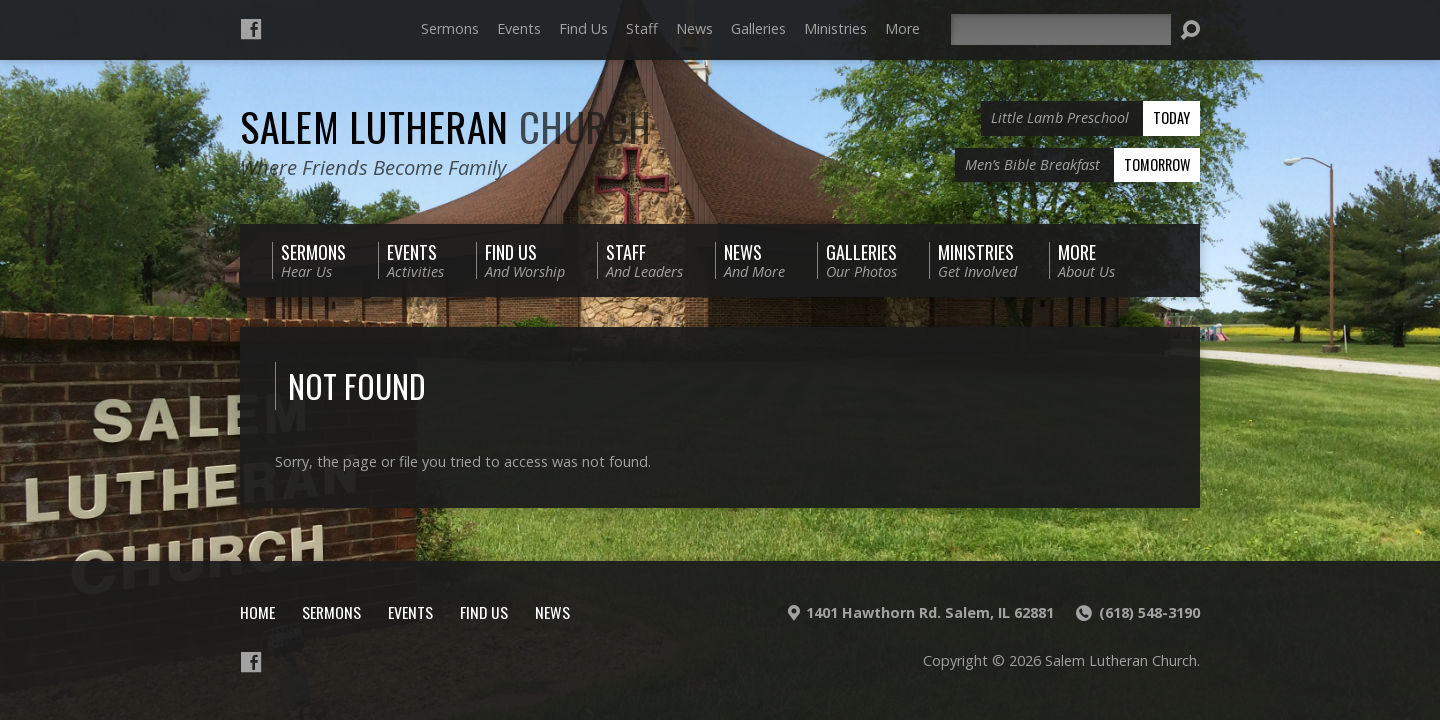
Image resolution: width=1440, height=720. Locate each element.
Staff (642, 28)
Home (257, 612)
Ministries (835, 28)
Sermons (450, 28)
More (902, 28)
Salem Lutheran (446, 126)
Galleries (758, 28)
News (694, 28)
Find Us (583, 28)
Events (519, 28)
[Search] (1061, 29)
